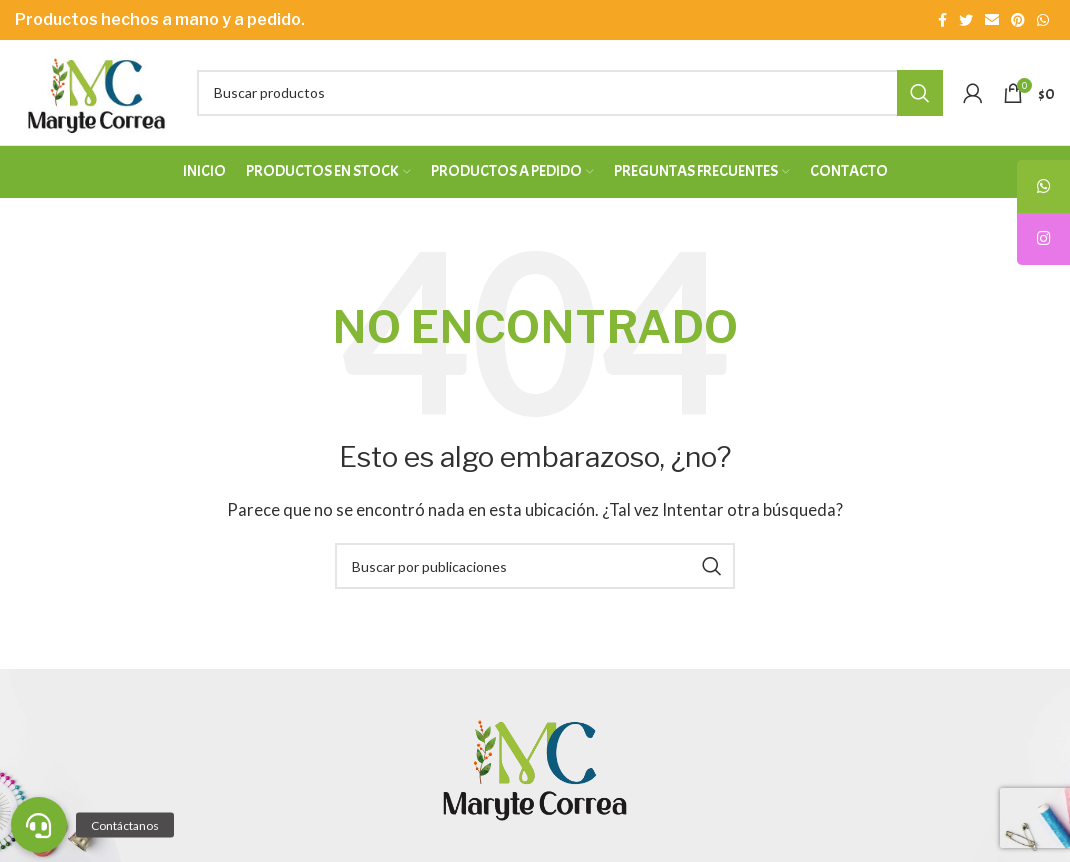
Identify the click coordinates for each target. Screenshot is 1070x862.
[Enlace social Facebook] (942, 20)
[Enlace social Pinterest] (1018, 20)
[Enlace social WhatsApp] (1043, 20)
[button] (39, 825)
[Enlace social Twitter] (966, 20)
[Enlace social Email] (992, 20)
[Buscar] (570, 93)
